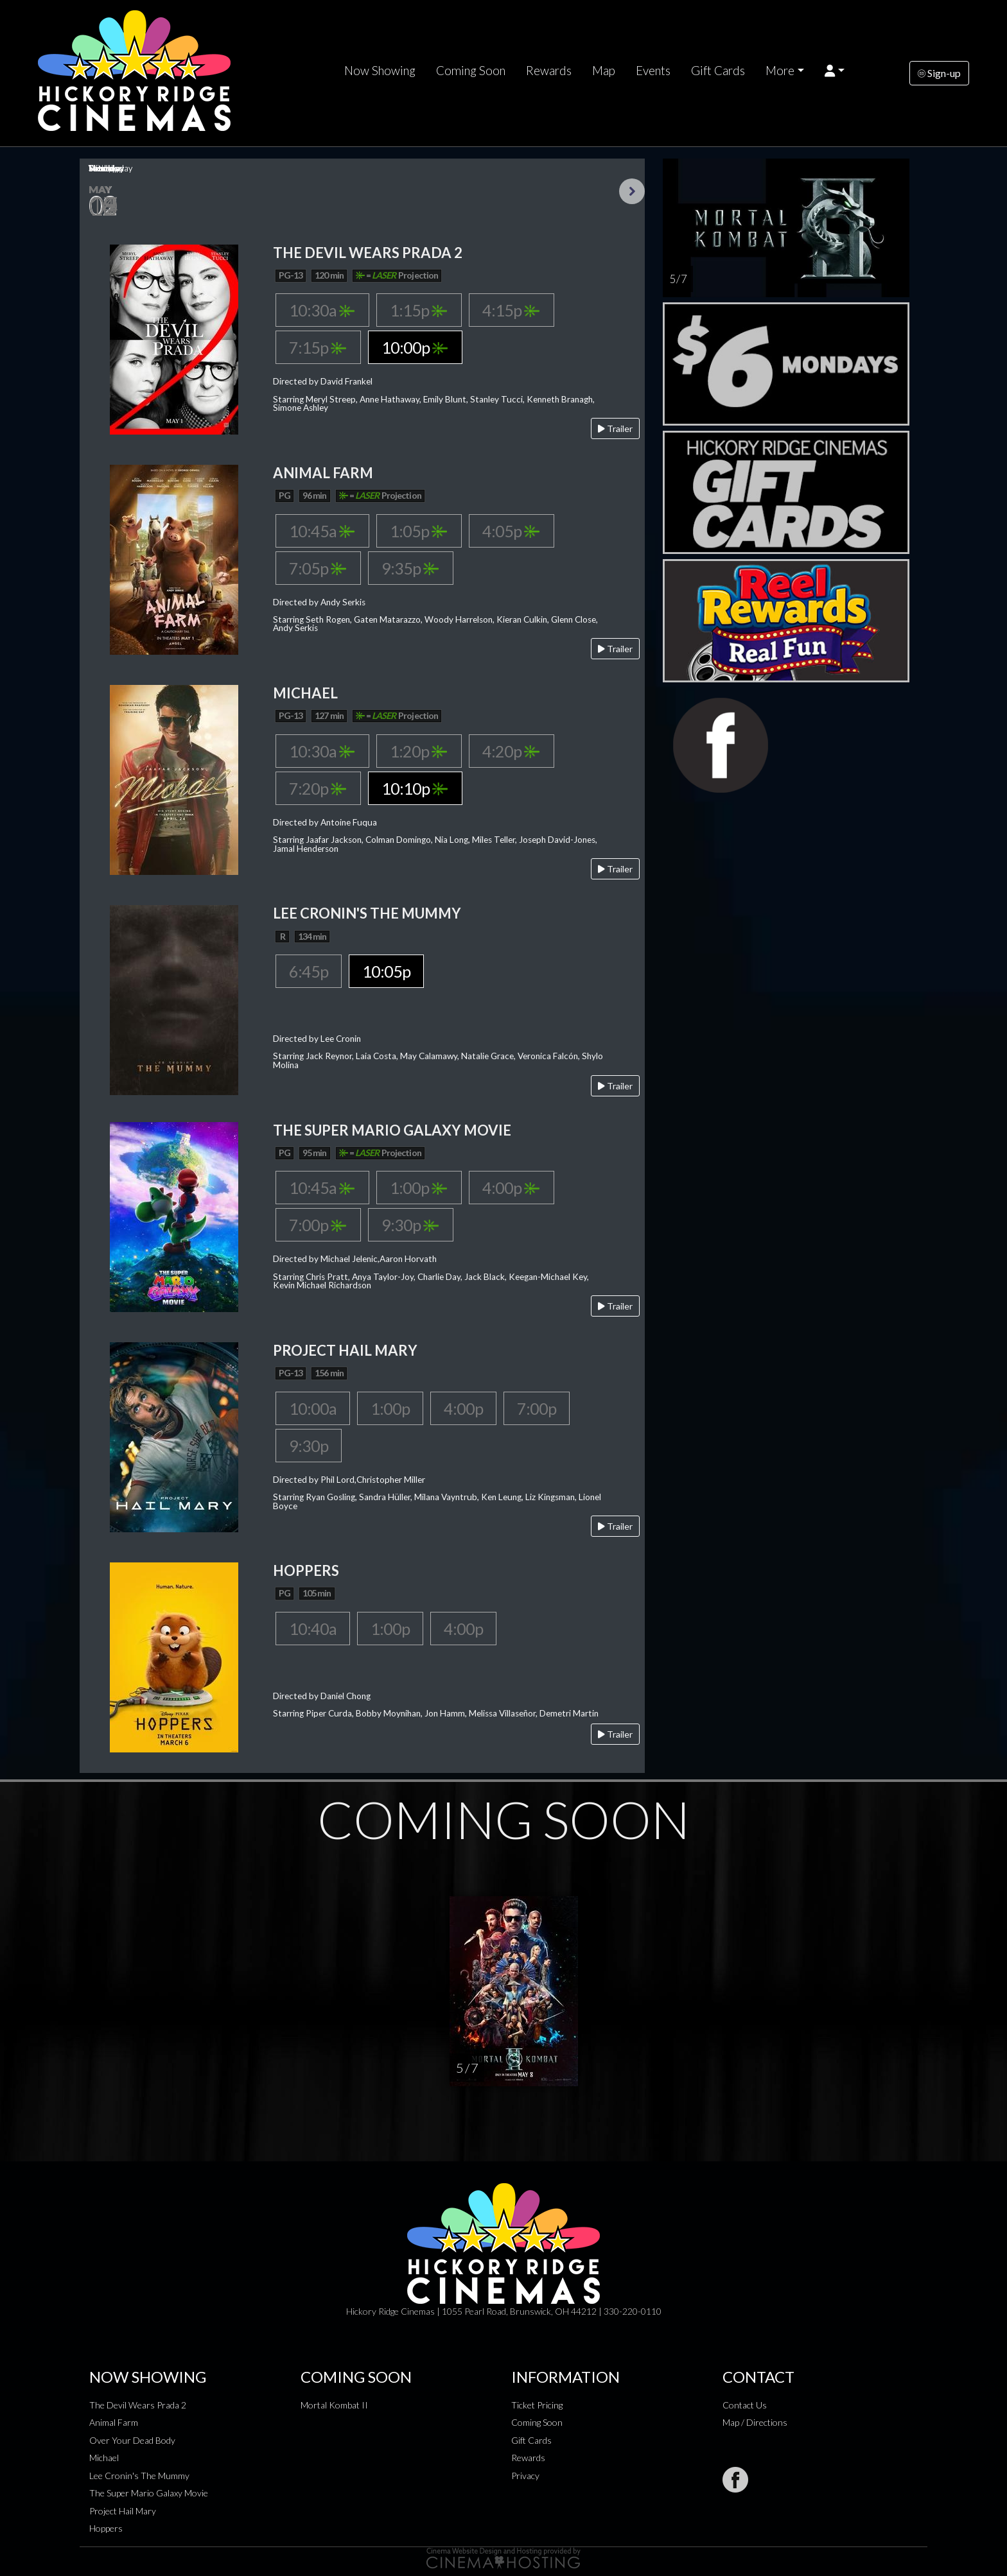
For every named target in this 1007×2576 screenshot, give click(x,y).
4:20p (510, 751)
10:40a (313, 1628)
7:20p (317, 788)
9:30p (410, 1224)
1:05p (418, 530)
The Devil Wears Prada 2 (137, 2404)
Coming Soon (470, 71)
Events (653, 71)
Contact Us (744, 2404)
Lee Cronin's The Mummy (139, 2475)
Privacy (525, 2475)
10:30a (322, 310)
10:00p (414, 347)
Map (603, 71)
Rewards (549, 71)
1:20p (418, 751)
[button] (834, 70)
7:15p (317, 347)
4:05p (510, 530)
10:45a (322, 530)
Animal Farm (113, 2422)
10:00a (313, 1408)
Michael (104, 2457)
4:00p (510, 1187)
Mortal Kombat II (334, 2404)
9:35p (410, 568)
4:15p (510, 310)
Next (632, 191)
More (780, 71)
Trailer (615, 428)
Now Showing (380, 71)
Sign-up (939, 73)
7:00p (317, 1224)
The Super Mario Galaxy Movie (148, 2492)
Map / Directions (754, 2422)
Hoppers (106, 2528)
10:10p (414, 788)
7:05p (317, 568)
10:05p (386, 971)
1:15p (418, 310)
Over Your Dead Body (132, 2440)
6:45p (308, 971)
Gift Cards (718, 71)
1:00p (418, 1187)
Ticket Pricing (537, 2404)
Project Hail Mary (122, 2510)
